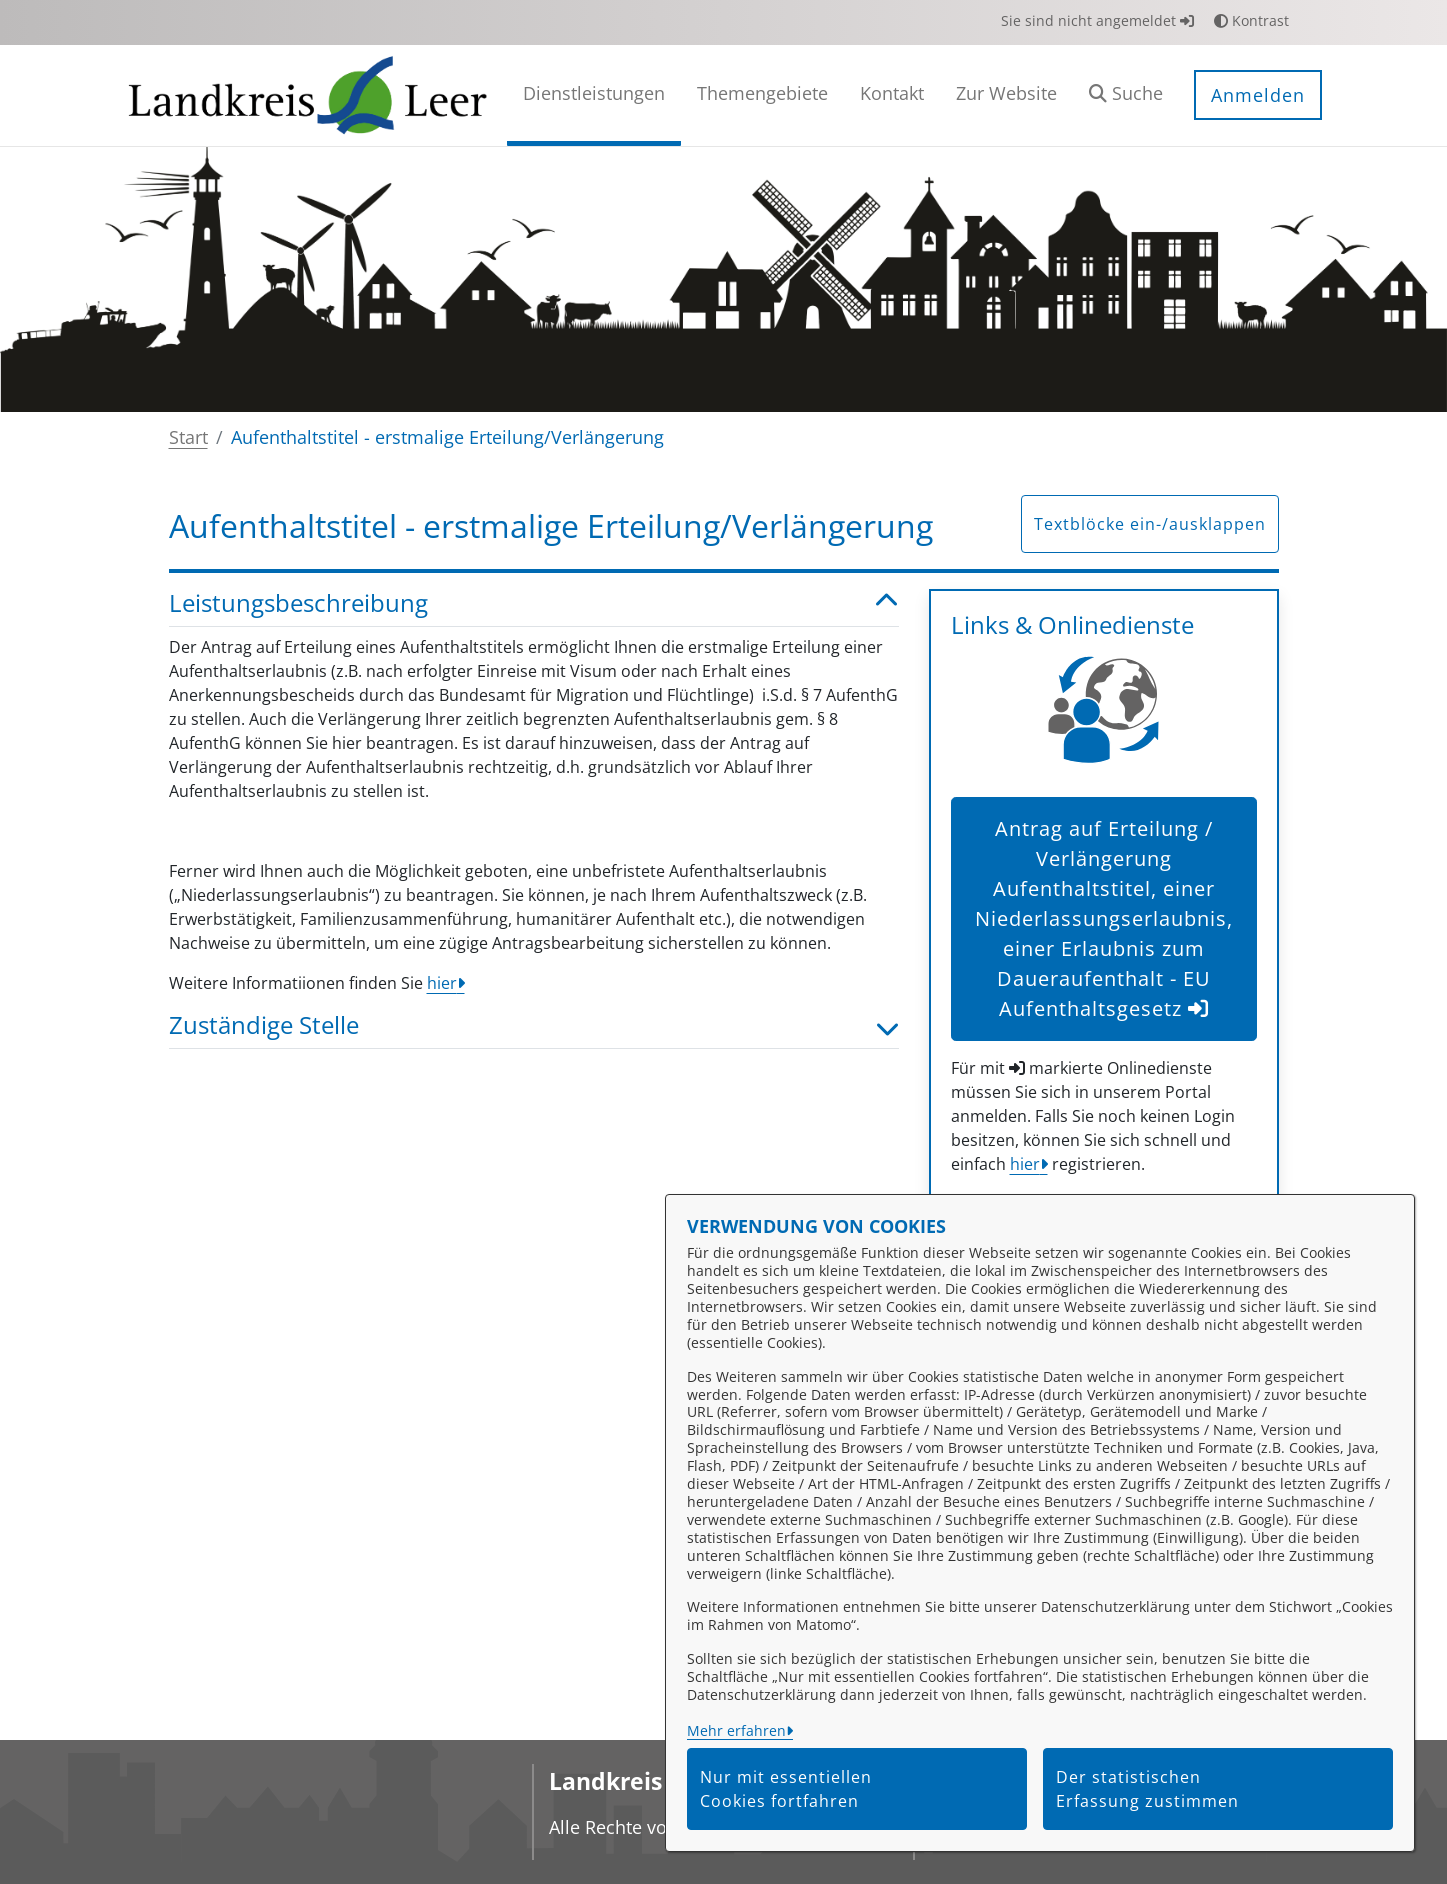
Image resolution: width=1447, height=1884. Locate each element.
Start (188, 437)
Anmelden (1258, 95)
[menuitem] (594, 95)
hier (442, 983)
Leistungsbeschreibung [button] (534, 603)
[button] (1126, 95)
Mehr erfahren (736, 1730)
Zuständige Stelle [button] (534, 1025)
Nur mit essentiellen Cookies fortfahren (786, 1789)
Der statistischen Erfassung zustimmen (1147, 1789)
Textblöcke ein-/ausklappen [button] (1150, 524)
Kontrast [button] (1251, 20)
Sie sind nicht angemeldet (1097, 20)
